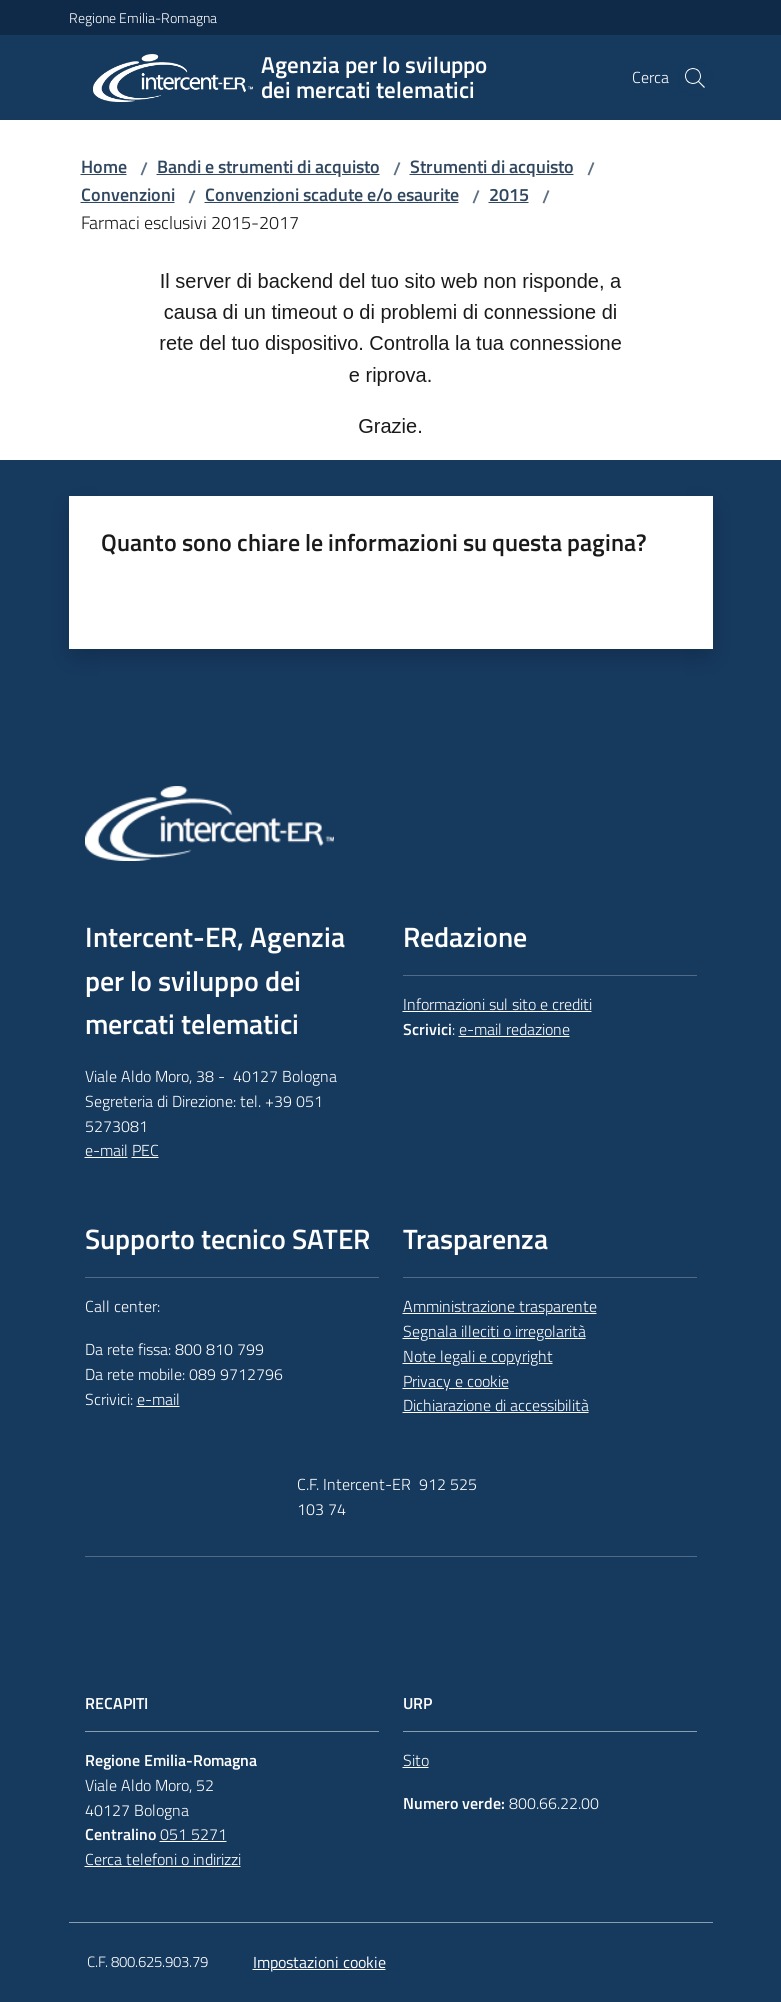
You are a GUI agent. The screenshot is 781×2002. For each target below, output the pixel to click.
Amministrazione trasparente (500, 1306)
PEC (145, 1150)
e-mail (106, 1150)
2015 (509, 194)
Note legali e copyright (478, 1356)
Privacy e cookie (456, 1381)
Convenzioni (128, 194)
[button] (695, 78)
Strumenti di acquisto (492, 166)
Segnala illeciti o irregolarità (494, 1331)
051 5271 (193, 1834)
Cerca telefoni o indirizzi (163, 1859)
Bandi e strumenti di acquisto (268, 166)
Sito (416, 1760)
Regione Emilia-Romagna (143, 17)
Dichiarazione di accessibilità (496, 1405)
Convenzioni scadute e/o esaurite (332, 194)
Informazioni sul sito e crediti (497, 1004)
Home (104, 166)
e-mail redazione (514, 1029)
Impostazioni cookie (319, 1962)
